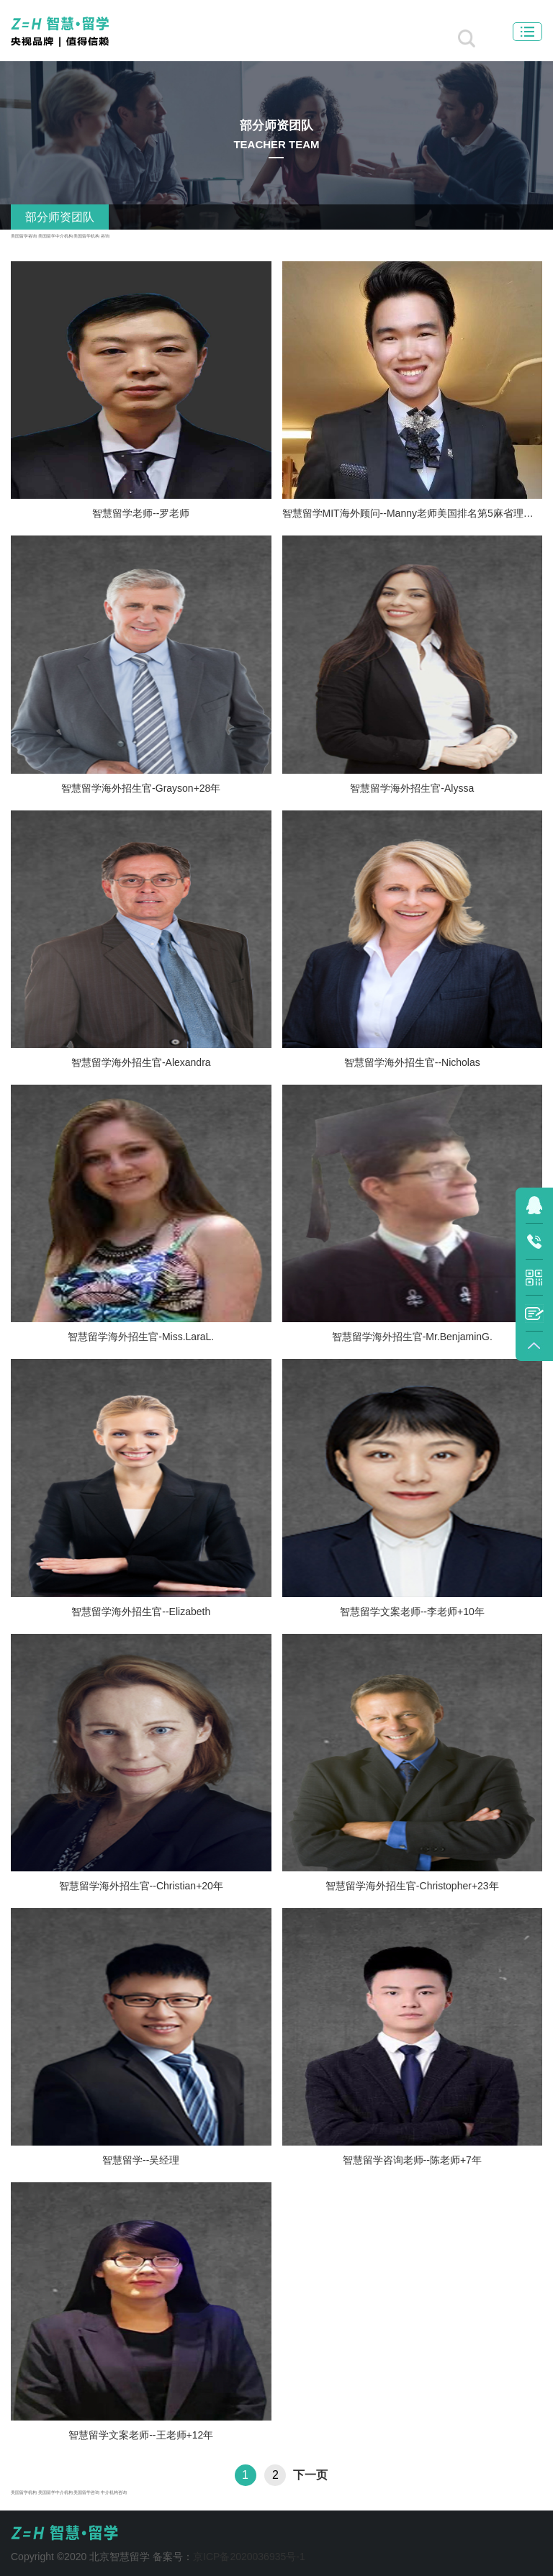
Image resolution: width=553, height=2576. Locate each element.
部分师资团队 (59, 217)
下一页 (310, 2475)
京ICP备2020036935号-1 (249, 2556)
